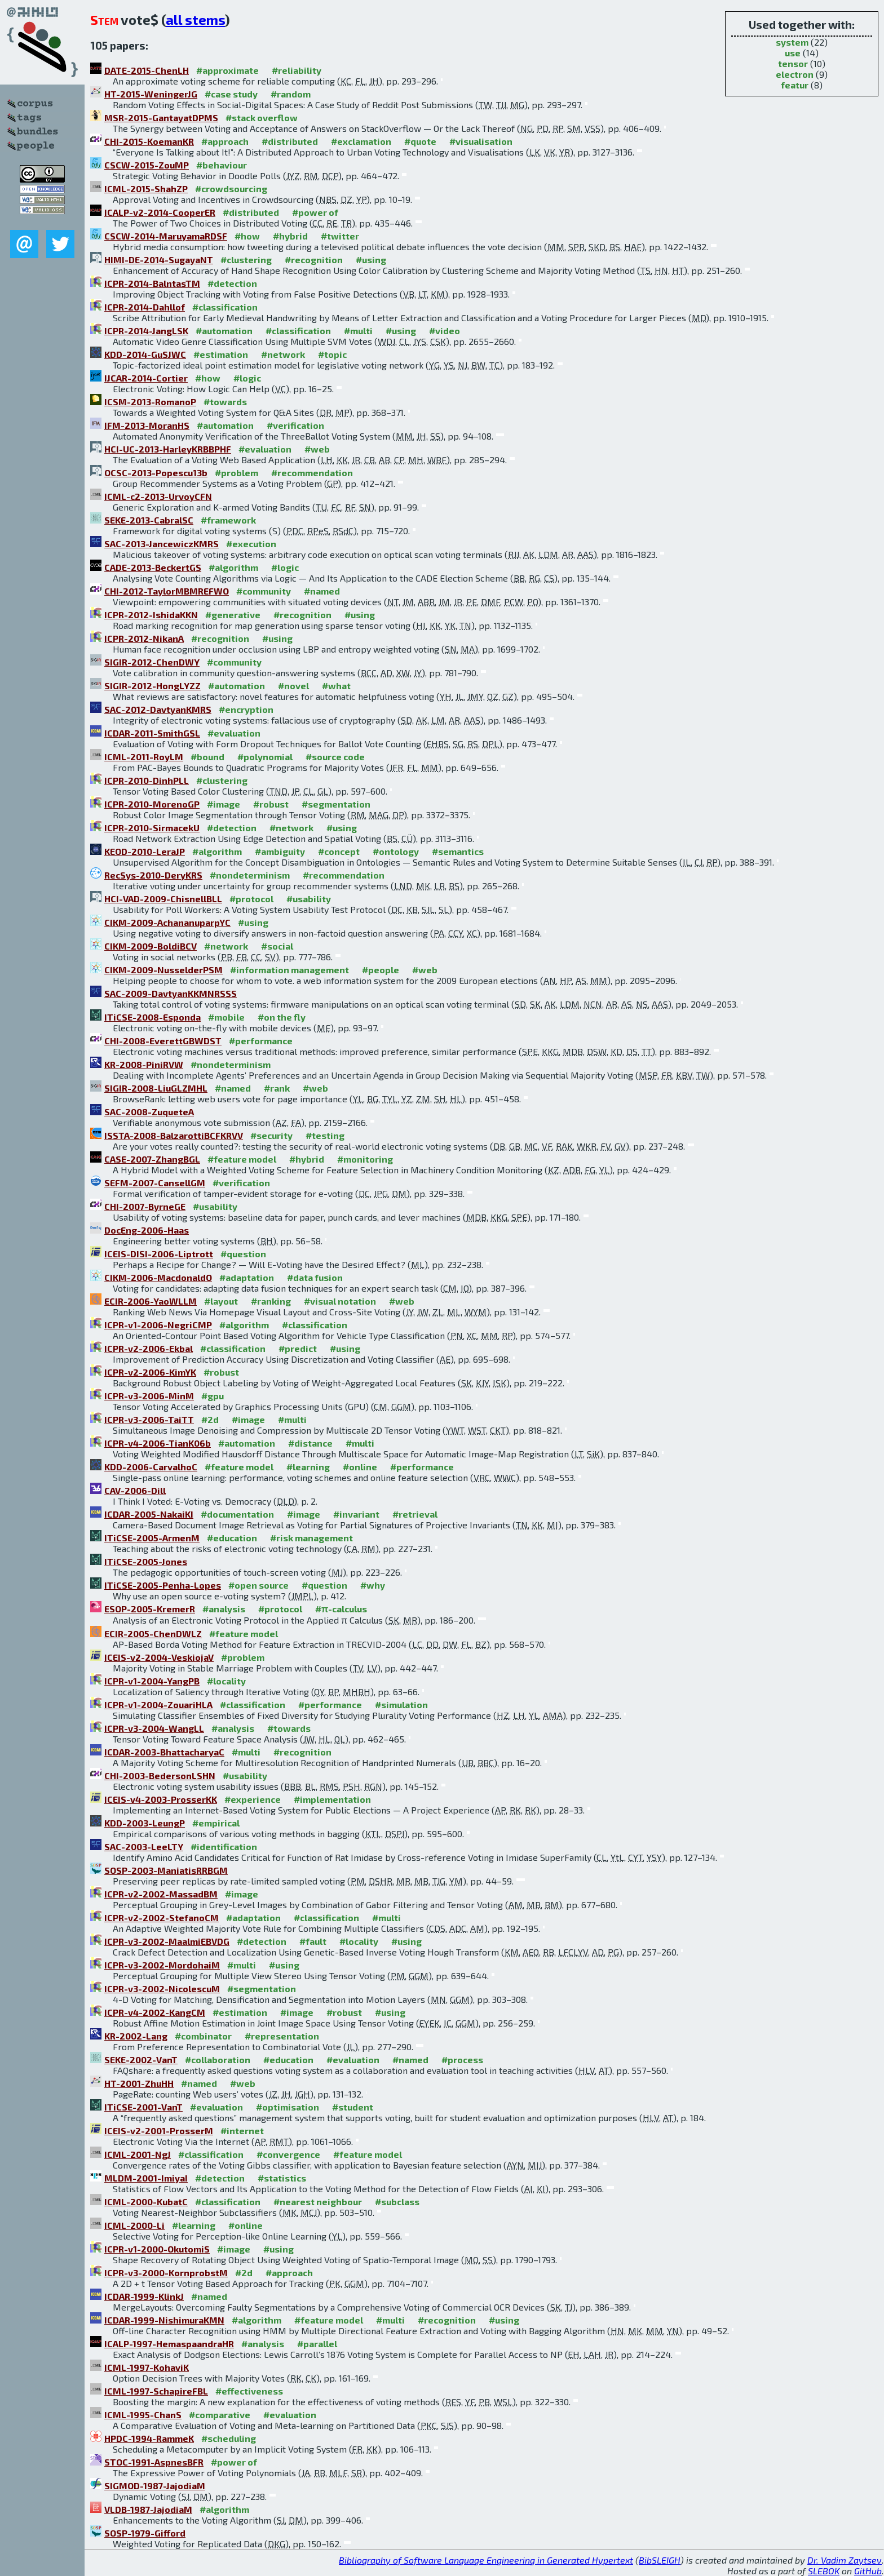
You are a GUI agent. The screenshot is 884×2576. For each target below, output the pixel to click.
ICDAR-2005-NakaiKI (148, 1514)
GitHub (868, 2570)
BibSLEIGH (659, 2560)
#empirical (216, 1822)
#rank (277, 1088)
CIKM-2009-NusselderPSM (163, 969)
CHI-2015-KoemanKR (149, 141)
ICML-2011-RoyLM (143, 756)
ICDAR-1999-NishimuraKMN (164, 2320)
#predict (298, 1348)
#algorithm (233, 567)
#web (317, 449)
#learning (308, 1466)
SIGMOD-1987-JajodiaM (154, 2485)
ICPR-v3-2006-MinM (149, 1395)
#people (380, 969)
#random (291, 93)
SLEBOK (823, 2570)
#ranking (271, 1301)
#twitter (340, 235)
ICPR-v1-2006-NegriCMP (158, 1324)
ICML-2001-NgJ (137, 2154)
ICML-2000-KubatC (146, 2201)
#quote (420, 141)
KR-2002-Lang (135, 2035)
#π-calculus (341, 1608)
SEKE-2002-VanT (141, 2059)
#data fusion (315, 1277)
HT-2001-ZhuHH (139, 2083)
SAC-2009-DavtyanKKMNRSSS (170, 993)
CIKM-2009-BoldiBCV (150, 946)
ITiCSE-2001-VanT (143, 2106)
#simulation (401, 1704)
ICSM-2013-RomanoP (150, 401)
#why (372, 1585)
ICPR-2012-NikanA (144, 638)
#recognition (314, 259)
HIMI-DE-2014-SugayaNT (158, 259)
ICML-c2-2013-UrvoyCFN (158, 496)
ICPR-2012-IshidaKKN (151, 614)
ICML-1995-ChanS (143, 2414)
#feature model (241, 1159)
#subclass (397, 2201)
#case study (231, 93)
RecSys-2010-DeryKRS (153, 875)
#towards (225, 401)
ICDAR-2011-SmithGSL (152, 733)
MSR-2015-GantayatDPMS (161, 117)
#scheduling (228, 2438)
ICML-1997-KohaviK (146, 2367)
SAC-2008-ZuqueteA (149, 1111)
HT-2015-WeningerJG (150, 93)
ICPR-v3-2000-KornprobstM (166, 2272)
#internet (242, 2130)
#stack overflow (262, 117)
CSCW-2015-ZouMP (146, 164)
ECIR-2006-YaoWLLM (150, 1301)
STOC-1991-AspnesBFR (154, 2462)
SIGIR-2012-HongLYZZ (152, 685)
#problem (236, 472)
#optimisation (287, 2106)
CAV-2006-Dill (135, 1490)
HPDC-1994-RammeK (149, 2438)
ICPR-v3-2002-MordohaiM (162, 1964)
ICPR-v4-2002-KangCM (154, 2012)
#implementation (332, 1799)
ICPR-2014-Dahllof (144, 307)
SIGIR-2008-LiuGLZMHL (155, 1088)
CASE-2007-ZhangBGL (152, 1159)
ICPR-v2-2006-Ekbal (148, 1348)
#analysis (223, 1608)
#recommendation (312, 472)
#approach (225, 141)
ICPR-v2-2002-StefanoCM (161, 1917)
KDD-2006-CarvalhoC (150, 1466)
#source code (335, 756)
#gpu (212, 1395)
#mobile (226, 1017)
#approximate (227, 70)
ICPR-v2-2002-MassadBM (161, 1893)
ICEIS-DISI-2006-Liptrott (158, 1253)
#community (263, 591)
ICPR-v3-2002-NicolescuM (162, 1988)
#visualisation (480, 141)
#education (232, 1537)
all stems (195, 19)
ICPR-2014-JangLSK (146, 330)
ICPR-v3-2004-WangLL (154, 1728)
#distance (310, 1443)
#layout (221, 1301)
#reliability (296, 70)
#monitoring (365, 1159)
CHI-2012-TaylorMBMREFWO (166, 591)
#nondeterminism (250, 875)
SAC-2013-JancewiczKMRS (161, 543)
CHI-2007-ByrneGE (144, 1206)
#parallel (317, 2343)
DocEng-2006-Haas (146, 1230)
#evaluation (264, 449)
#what (336, 685)
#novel (293, 685)
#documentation (237, 1514)
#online (360, 1466)
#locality (226, 1680)
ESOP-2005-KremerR (149, 1608)
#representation (282, 2035)
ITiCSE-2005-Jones (145, 1561)
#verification (295, 425)
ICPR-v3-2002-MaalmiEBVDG (166, 1941)
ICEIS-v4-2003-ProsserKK (160, 1799)
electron (795, 74)
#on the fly (282, 1017)
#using (371, 259)
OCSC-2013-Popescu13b (155, 472)
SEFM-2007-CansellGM (154, 1182)
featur (794, 84)
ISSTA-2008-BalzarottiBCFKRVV (173, 1135)
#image (223, 804)
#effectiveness (249, 2391)
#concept (339, 851)
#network (283, 354)
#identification (224, 1846)
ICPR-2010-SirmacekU (152, 827)
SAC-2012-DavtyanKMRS (157, 709)
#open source (258, 1585)
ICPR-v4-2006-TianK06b (157, 1443)
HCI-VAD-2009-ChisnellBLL (163, 898)
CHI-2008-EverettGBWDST (163, 1040)
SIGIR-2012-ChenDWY (152, 662)
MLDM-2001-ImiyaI (146, 2177)
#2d (210, 1419)
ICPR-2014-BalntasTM (152, 283)
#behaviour (221, 164)
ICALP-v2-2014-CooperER (159, 212)
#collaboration (217, 2059)
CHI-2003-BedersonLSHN (159, 1775)
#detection (232, 283)
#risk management (311, 1537)
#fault (312, 1941)
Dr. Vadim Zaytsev (844, 2560)
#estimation (220, 354)
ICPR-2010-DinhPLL (146, 780)
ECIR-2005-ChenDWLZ (153, 1633)
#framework (228, 520)
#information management (289, 969)
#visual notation (340, 1301)
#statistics (282, 2177)
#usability (308, 898)
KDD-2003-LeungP (144, 1822)
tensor (793, 63)
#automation (224, 330)
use (793, 52)
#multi (358, 330)
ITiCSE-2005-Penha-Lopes (162, 1585)
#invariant (356, 1514)
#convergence (288, 2154)
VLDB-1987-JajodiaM (148, 2509)
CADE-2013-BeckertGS (152, 567)
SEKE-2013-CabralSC (148, 520)
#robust (271, 804)
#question (243, 1253)
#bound (207, 756)
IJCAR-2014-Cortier (146, 378)
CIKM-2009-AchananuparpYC (167, 922)
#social (277, 946)
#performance (261, 1040)
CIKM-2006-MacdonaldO (158, 1277)
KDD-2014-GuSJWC (145, 354)
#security (271, 1135)
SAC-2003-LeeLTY (143, 1846)
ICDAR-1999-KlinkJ (144, 2296)
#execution (251, 543)
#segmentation (336, 804)
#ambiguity (280, 851)
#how (247, 235)
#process (462, 2059)
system (792, 42)
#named (322, 591)
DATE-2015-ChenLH (146, 70)
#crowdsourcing (231, 188)
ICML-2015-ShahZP (146, 188)
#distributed (290, 141)
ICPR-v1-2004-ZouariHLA (158, 1704)
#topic (332, 354)
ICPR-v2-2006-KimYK (150, 1372)
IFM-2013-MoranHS (146, 425)
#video (444, 330)
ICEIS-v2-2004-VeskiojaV (159, 1657)
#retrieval (414, 1514)
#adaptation (246, 1277)
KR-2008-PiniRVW (143, 1064)
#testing (325, 1135)
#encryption (246, 709)
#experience (252, 1799)
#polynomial (265, 756)
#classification (225, 307)
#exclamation (361, 141)
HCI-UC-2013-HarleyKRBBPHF (167, 449)
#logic (247, 378)
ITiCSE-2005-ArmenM (152, 1537)
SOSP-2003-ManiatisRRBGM (166, 1870)
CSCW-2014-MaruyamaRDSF (165, 235)
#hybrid (290, 235)
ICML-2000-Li (134, 2225)
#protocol (251, 898)
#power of (315, 212)
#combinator (203, 2035)
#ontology (396, 851)
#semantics (458, 851)
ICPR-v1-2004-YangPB (152, 1680)
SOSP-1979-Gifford (144, 2533)
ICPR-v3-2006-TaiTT (149, 1419)
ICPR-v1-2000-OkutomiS (157, 2249)
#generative (232, 614)
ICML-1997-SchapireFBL (156, 2391)
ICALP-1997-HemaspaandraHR (169, 2343)
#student (352, 2106)
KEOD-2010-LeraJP (144, 851)
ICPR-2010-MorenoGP (152, 804)
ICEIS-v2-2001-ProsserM (158, 2130)
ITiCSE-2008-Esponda (152, 1017)
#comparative (219, 2414)
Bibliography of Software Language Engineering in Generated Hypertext (486, 2560)
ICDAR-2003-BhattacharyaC (164, 1751)
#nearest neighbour (317, 2201)
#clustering (246, 259)
